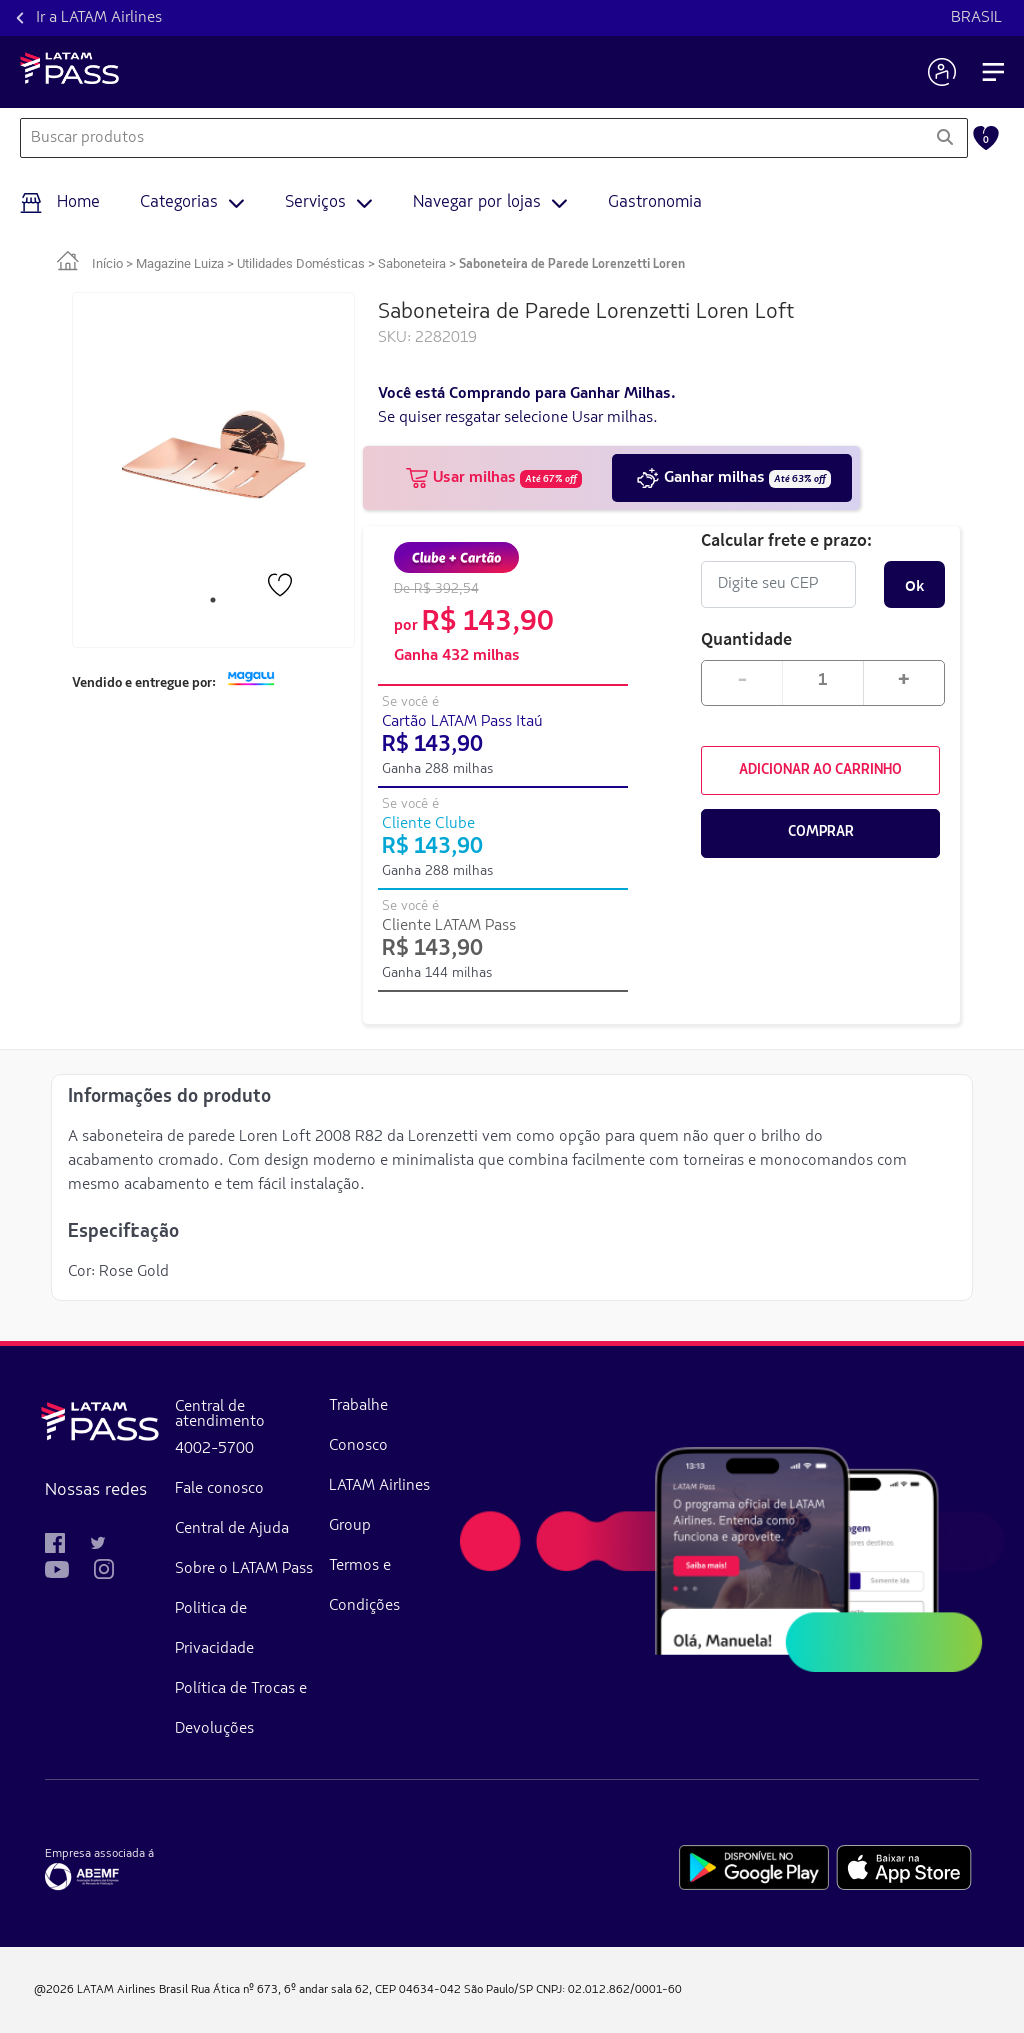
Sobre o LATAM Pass (244, 1569)
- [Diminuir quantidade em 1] (742, 680)
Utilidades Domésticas (301, 263)
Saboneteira (412, 263)
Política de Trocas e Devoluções (241, 1709)
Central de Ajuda (232, 1529)
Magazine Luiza (180, 263)
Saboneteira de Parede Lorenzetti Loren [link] (572, 264)
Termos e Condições (364, 1586)
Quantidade (746, 638)
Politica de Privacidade (214, 1629)
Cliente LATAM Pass (449, 926)
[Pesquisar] (944, 138)
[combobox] (471, 138)
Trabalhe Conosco (358, 1426)
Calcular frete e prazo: (786, 539)
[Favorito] (282, 587)
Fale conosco (219, 1489)
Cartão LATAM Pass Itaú (462, 722)
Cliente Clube (428, 824)
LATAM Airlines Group (379, 1506)
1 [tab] (213, 600)
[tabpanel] (213, 455)
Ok (914, 585)
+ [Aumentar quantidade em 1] (904, 680)
